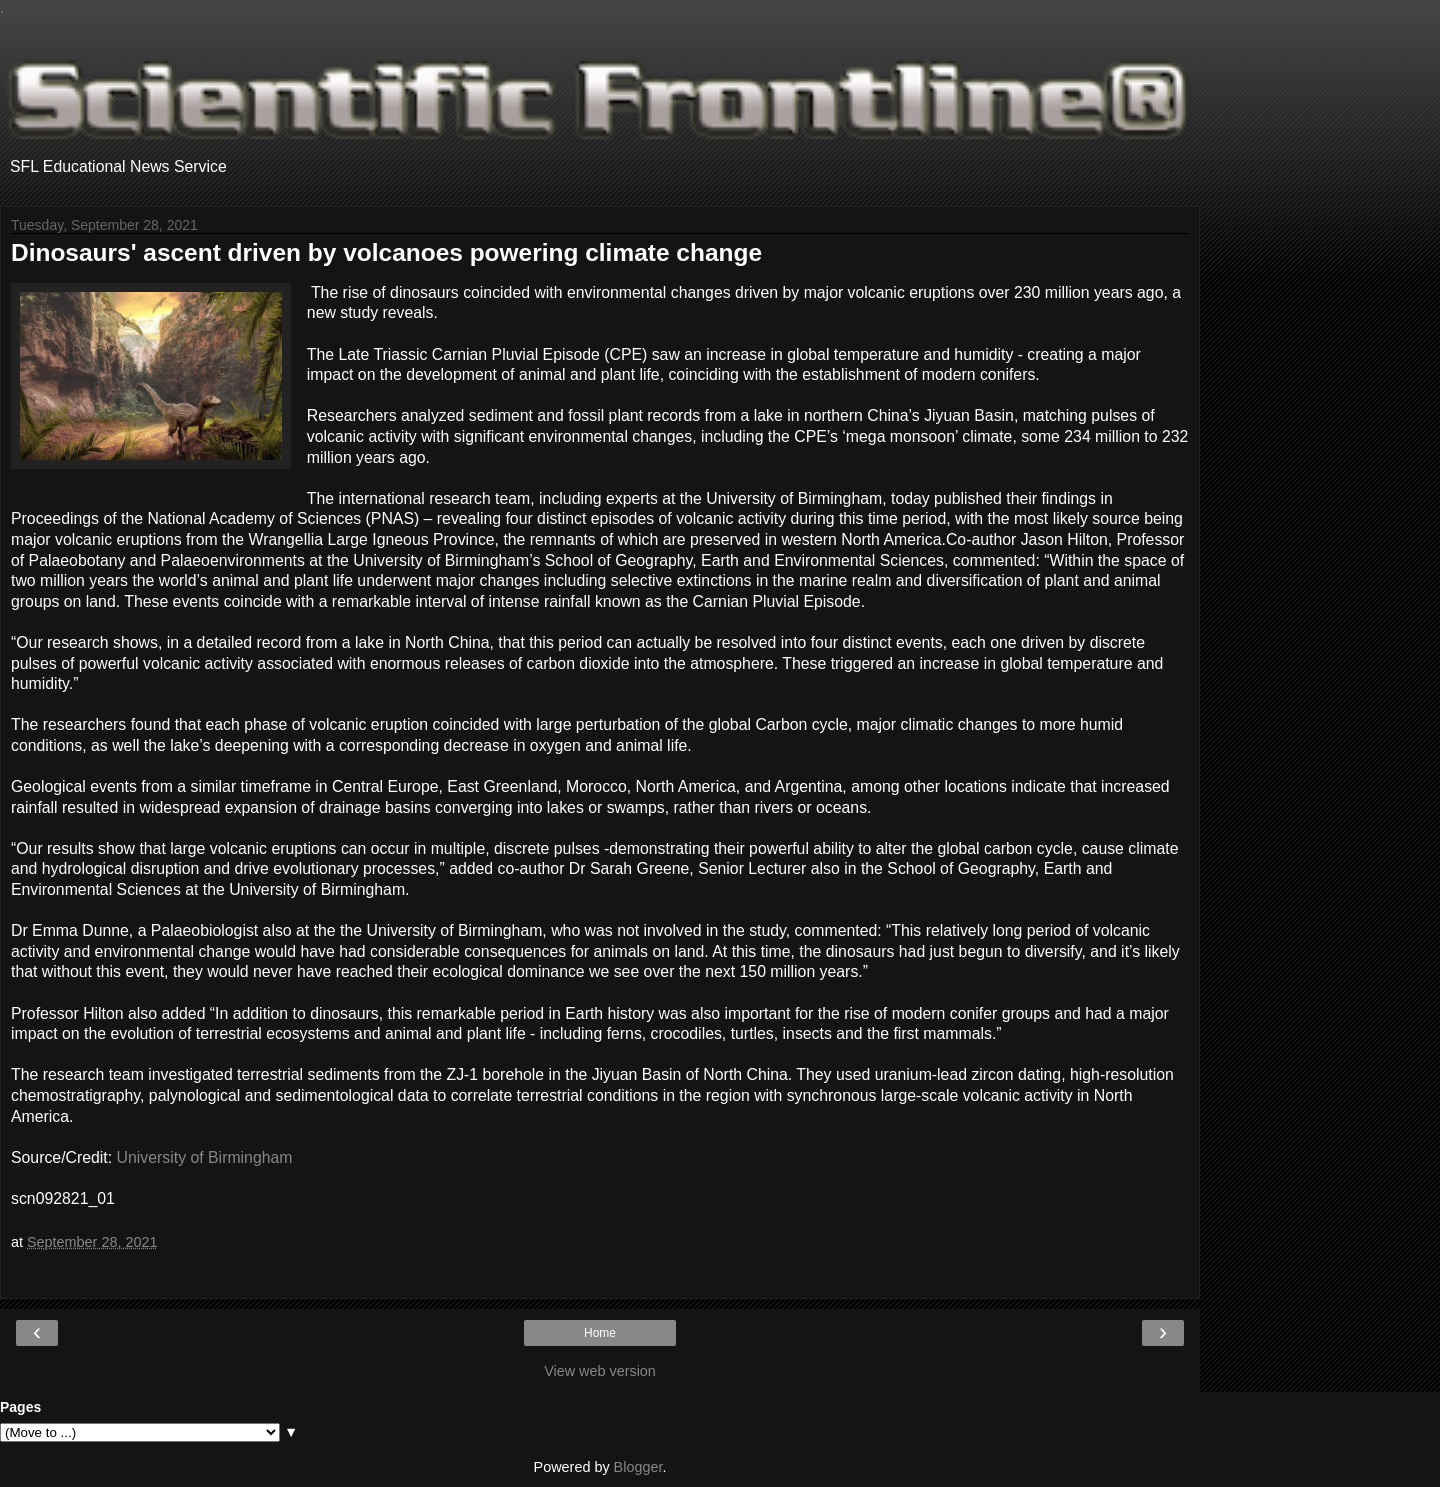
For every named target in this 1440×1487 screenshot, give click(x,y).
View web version (600, 1371)
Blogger (638, 1467)
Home (600, 1333)
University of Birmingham (205, 1157)
